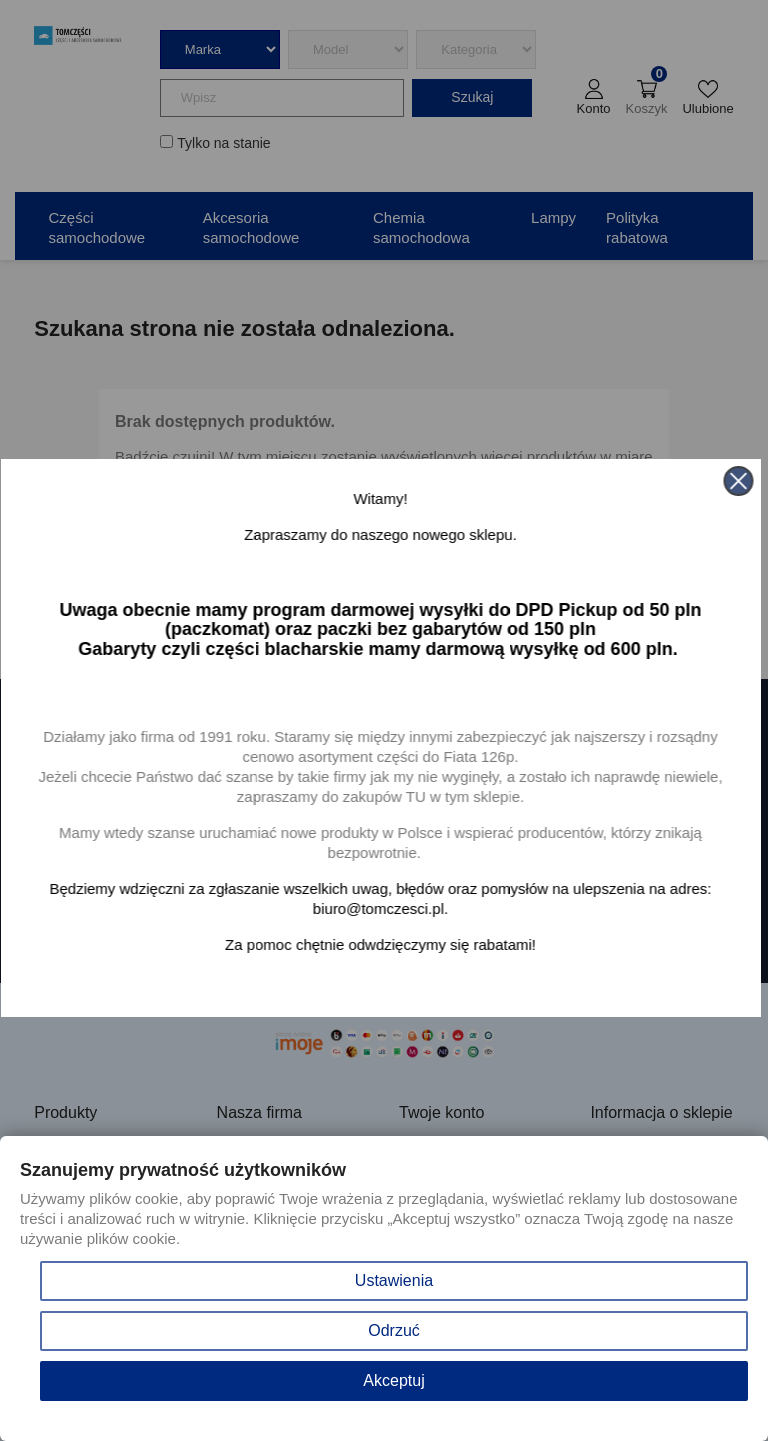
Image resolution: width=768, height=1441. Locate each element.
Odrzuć (394, 1330)
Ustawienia (394, 1280)
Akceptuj (393, 1380)
